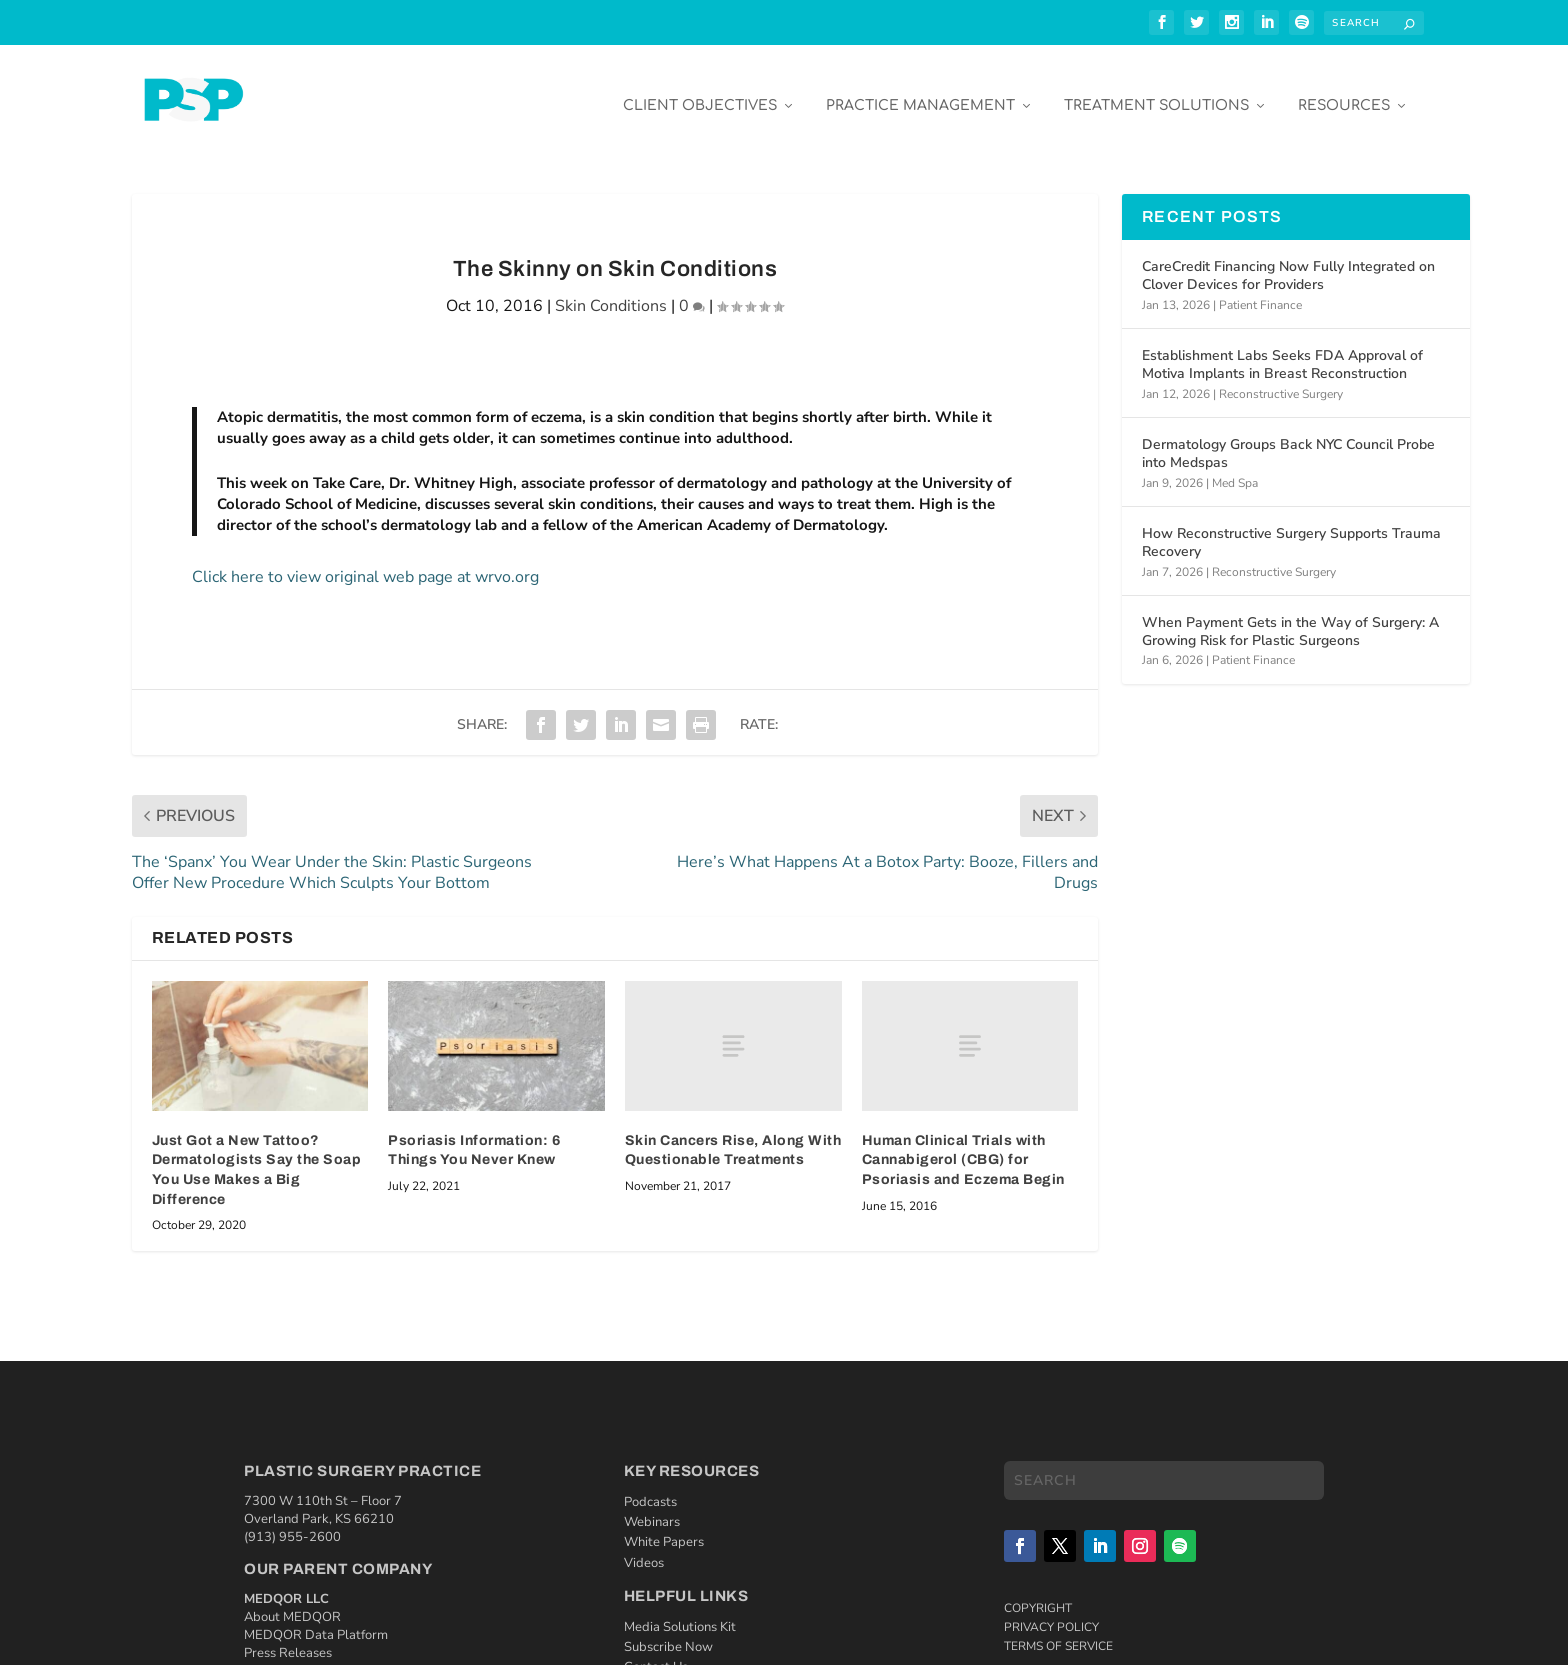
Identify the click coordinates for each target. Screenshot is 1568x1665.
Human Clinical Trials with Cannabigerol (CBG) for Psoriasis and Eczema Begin (963, 1146)
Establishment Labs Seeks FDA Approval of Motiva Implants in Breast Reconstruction (1282, 350)
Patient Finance (1260, 290)
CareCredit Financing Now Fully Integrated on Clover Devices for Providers (1288, 261)
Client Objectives (700, 91)
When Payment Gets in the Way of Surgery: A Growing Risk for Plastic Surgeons (1290, 617)
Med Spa (1235, 468)
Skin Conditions (611, 292)
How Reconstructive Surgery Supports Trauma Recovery (1291, 528)
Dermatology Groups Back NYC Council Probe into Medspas (1288, 439)
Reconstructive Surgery (1281, 379)
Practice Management (920, 91)
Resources (1344, 91)
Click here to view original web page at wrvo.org (365, 563)
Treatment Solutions (1156, 91)
